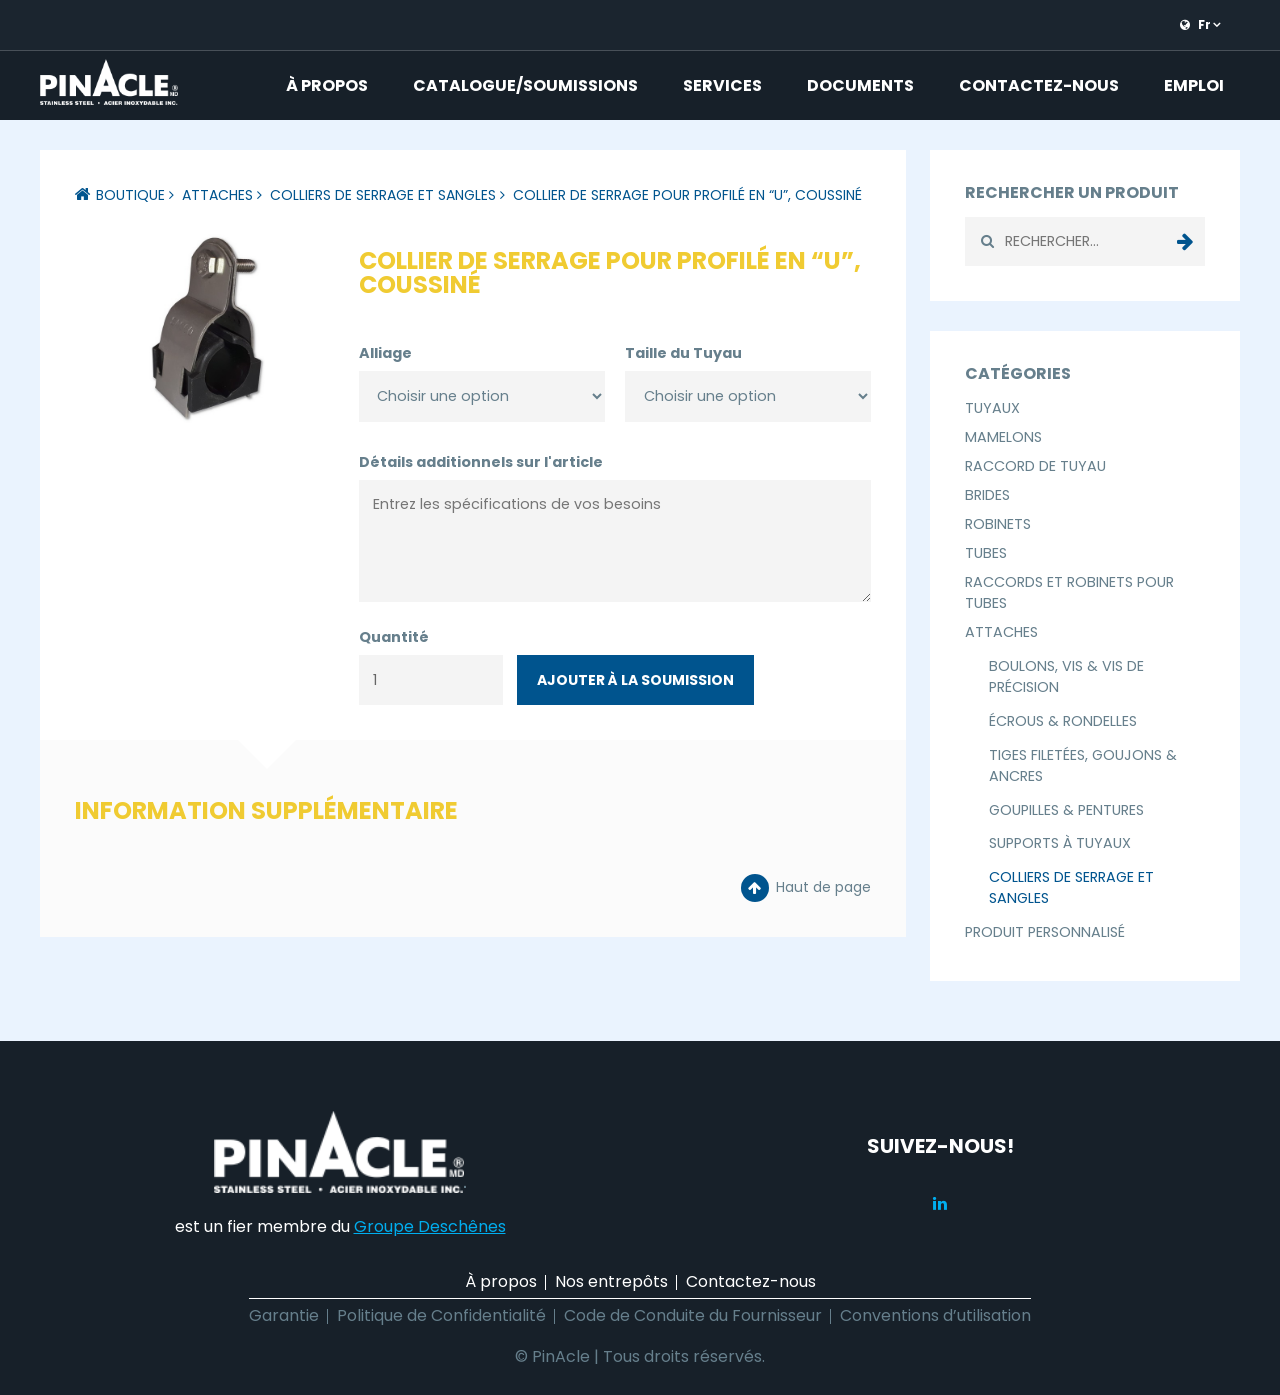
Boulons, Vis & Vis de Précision (1066, 676)
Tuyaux (992, 408)
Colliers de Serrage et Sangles (383, 195)
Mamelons (1003, 437)
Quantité (394, 637)
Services (722, 85)
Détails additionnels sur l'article (481, 462)
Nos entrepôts (611, 1281)
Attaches (217, 195)
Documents (860, 85)
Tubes (986, 553)
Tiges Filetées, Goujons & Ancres (1083, 765)
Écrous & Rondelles (1063, 721)
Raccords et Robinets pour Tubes (1069, 592)
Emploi (1194, 85)
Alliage (385, 353)
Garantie (284, 1315)
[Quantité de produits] (431, 680)
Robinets (998, 524)
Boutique (130, 195)
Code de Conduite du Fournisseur (693, 1315)
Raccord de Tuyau (1035, 466)
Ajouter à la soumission (635, 680)
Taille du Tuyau (683, 353)
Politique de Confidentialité (441, 1315)
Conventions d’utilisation (935, 1315)
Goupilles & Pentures (1066, 810)
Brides (987, 495)
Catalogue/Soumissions (525, 85)
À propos (327, 85)
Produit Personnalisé (1045, 932)
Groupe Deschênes (430, 1226)
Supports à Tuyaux (1060, 843)
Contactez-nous (1039, 85)
